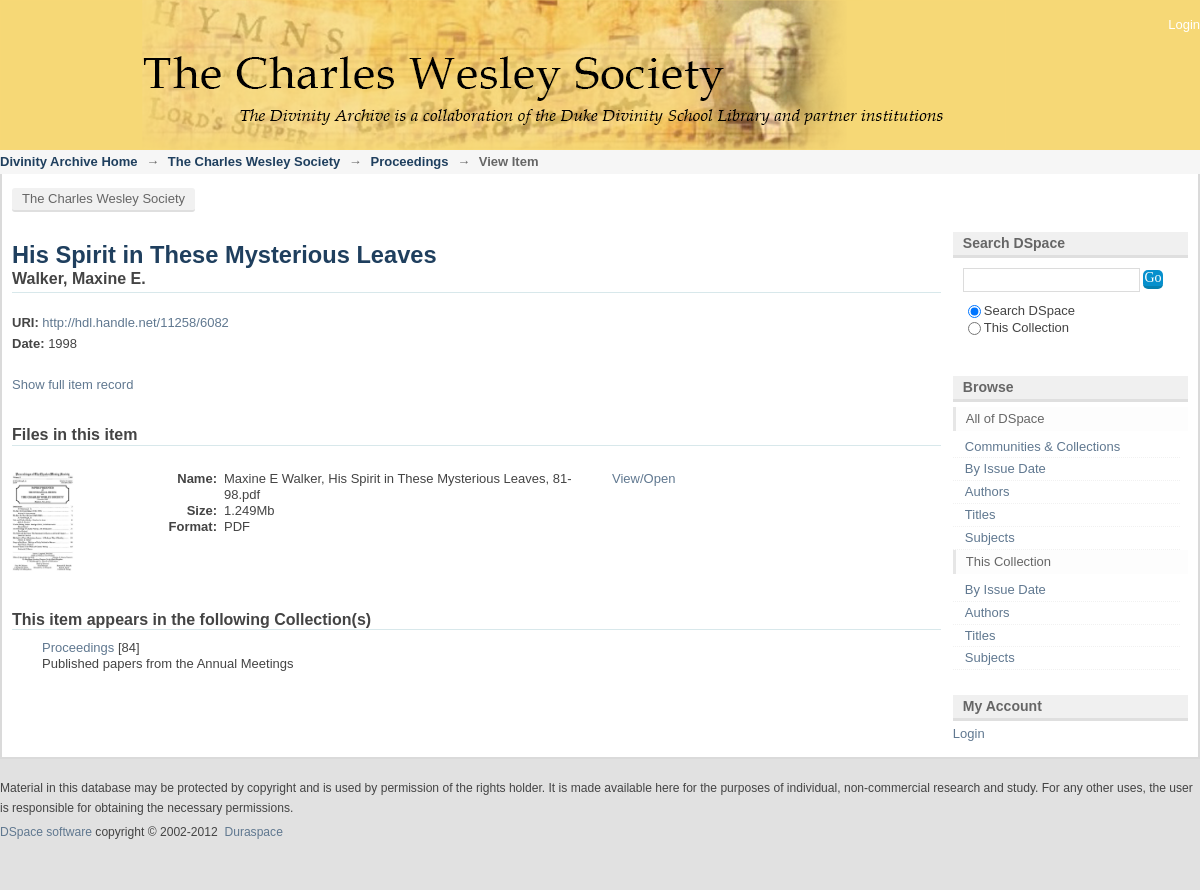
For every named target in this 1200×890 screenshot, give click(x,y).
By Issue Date (1005, 468)
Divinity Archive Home (69, 161)
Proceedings (409, 161)
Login (1184, 24)
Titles (980, 514)
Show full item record (72, 384)
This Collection (1018, 327)
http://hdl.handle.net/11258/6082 (135, 322)
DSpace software (46, 832)
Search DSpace (1021, 310)
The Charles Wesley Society (254, 161)
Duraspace (253, 832)
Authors (987, 491)
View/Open (643, 478)
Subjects (990, 537)
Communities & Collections (1042, 446)
